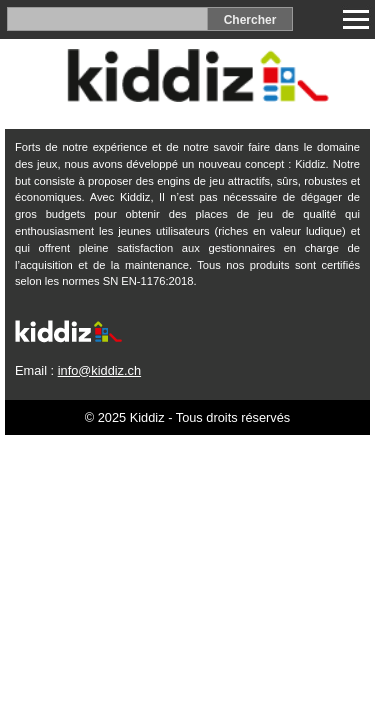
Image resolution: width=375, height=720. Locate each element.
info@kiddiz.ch (99, 370)
